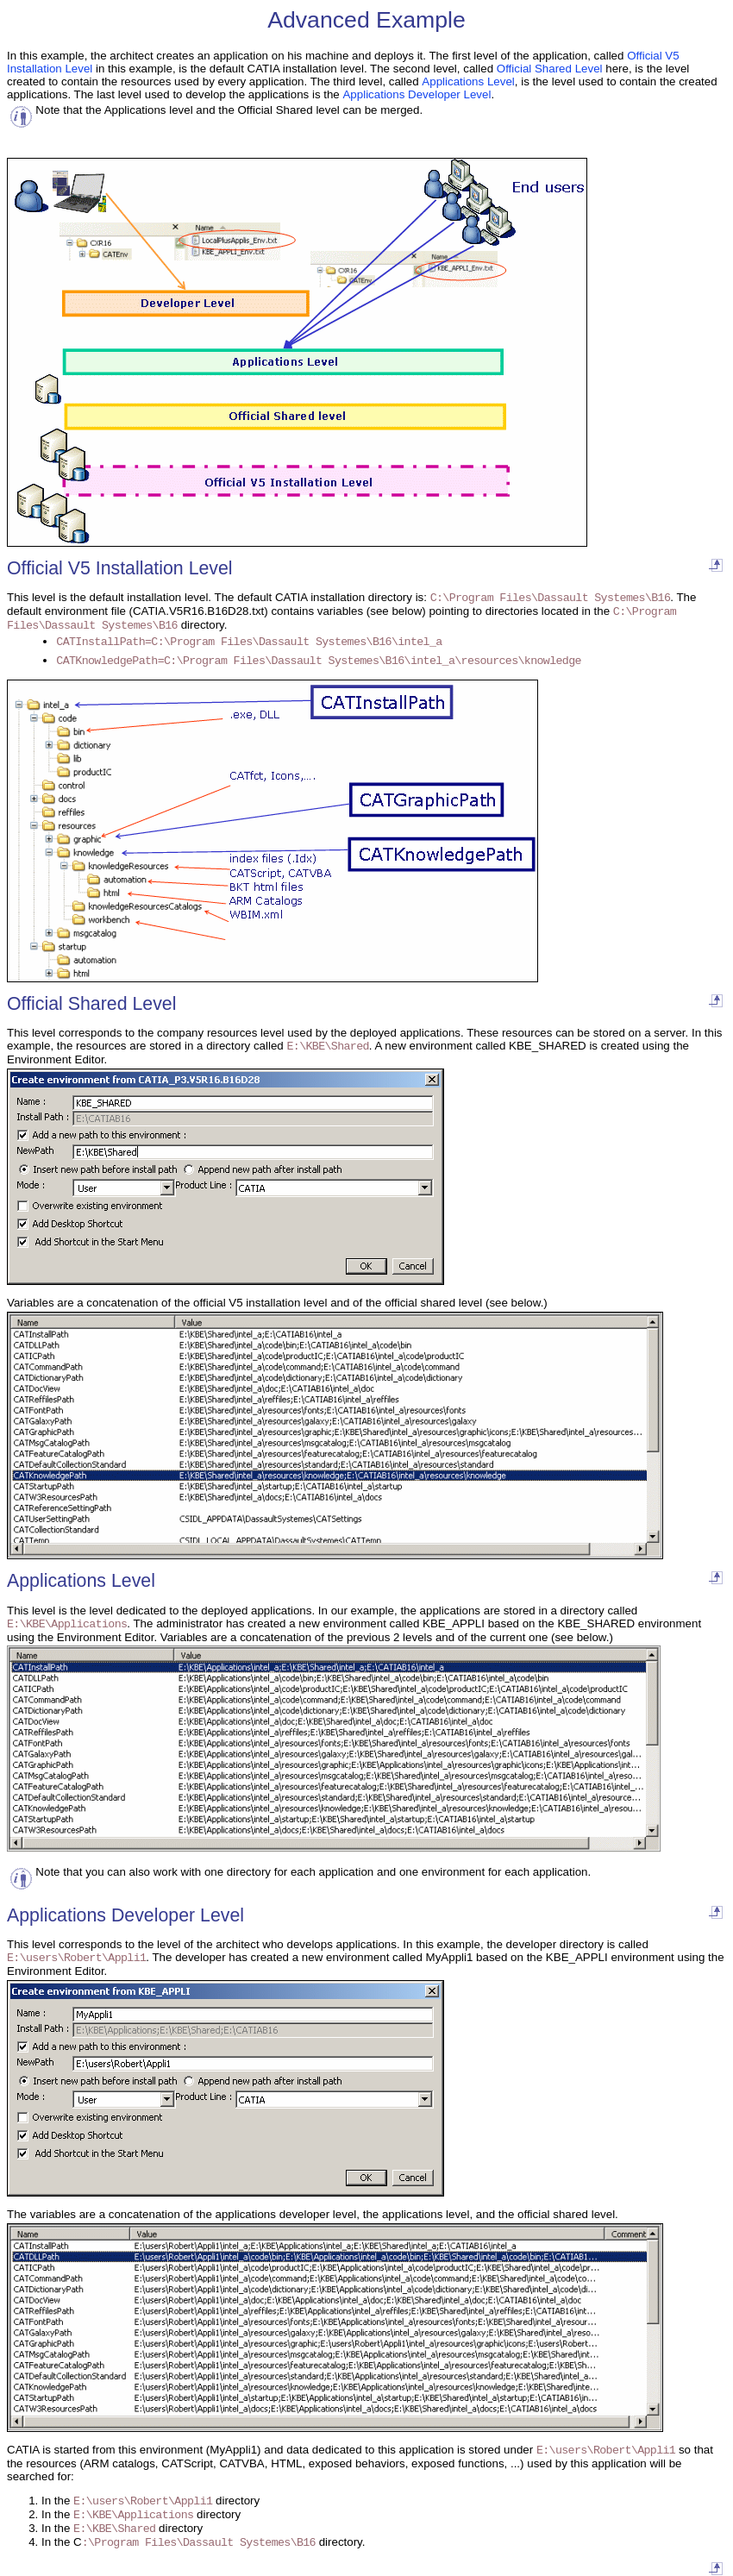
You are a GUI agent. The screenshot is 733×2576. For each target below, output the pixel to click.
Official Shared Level (550, 68)
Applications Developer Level (416, 94)
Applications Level (468, 81)
